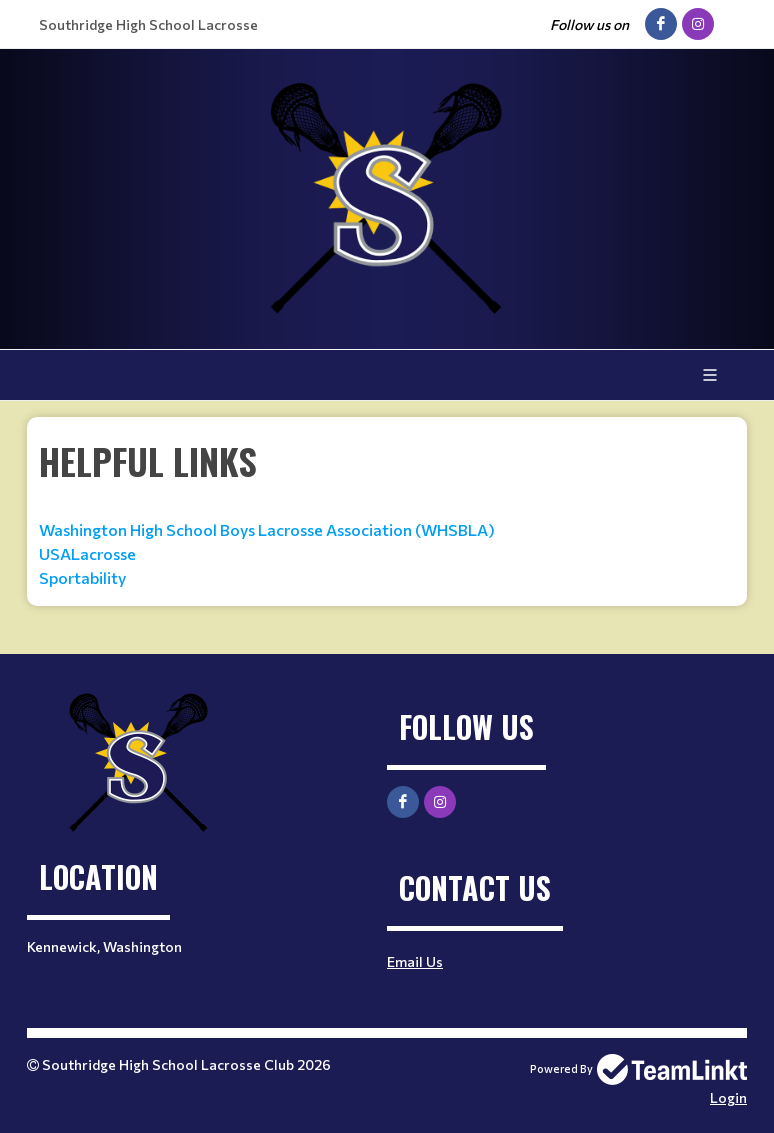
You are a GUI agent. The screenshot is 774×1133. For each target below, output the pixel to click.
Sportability (82, 577)
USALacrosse (89, 553)
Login (728, 1097)
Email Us (415, 961)
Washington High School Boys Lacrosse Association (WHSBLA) (267, 529)
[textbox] (387, 512)
